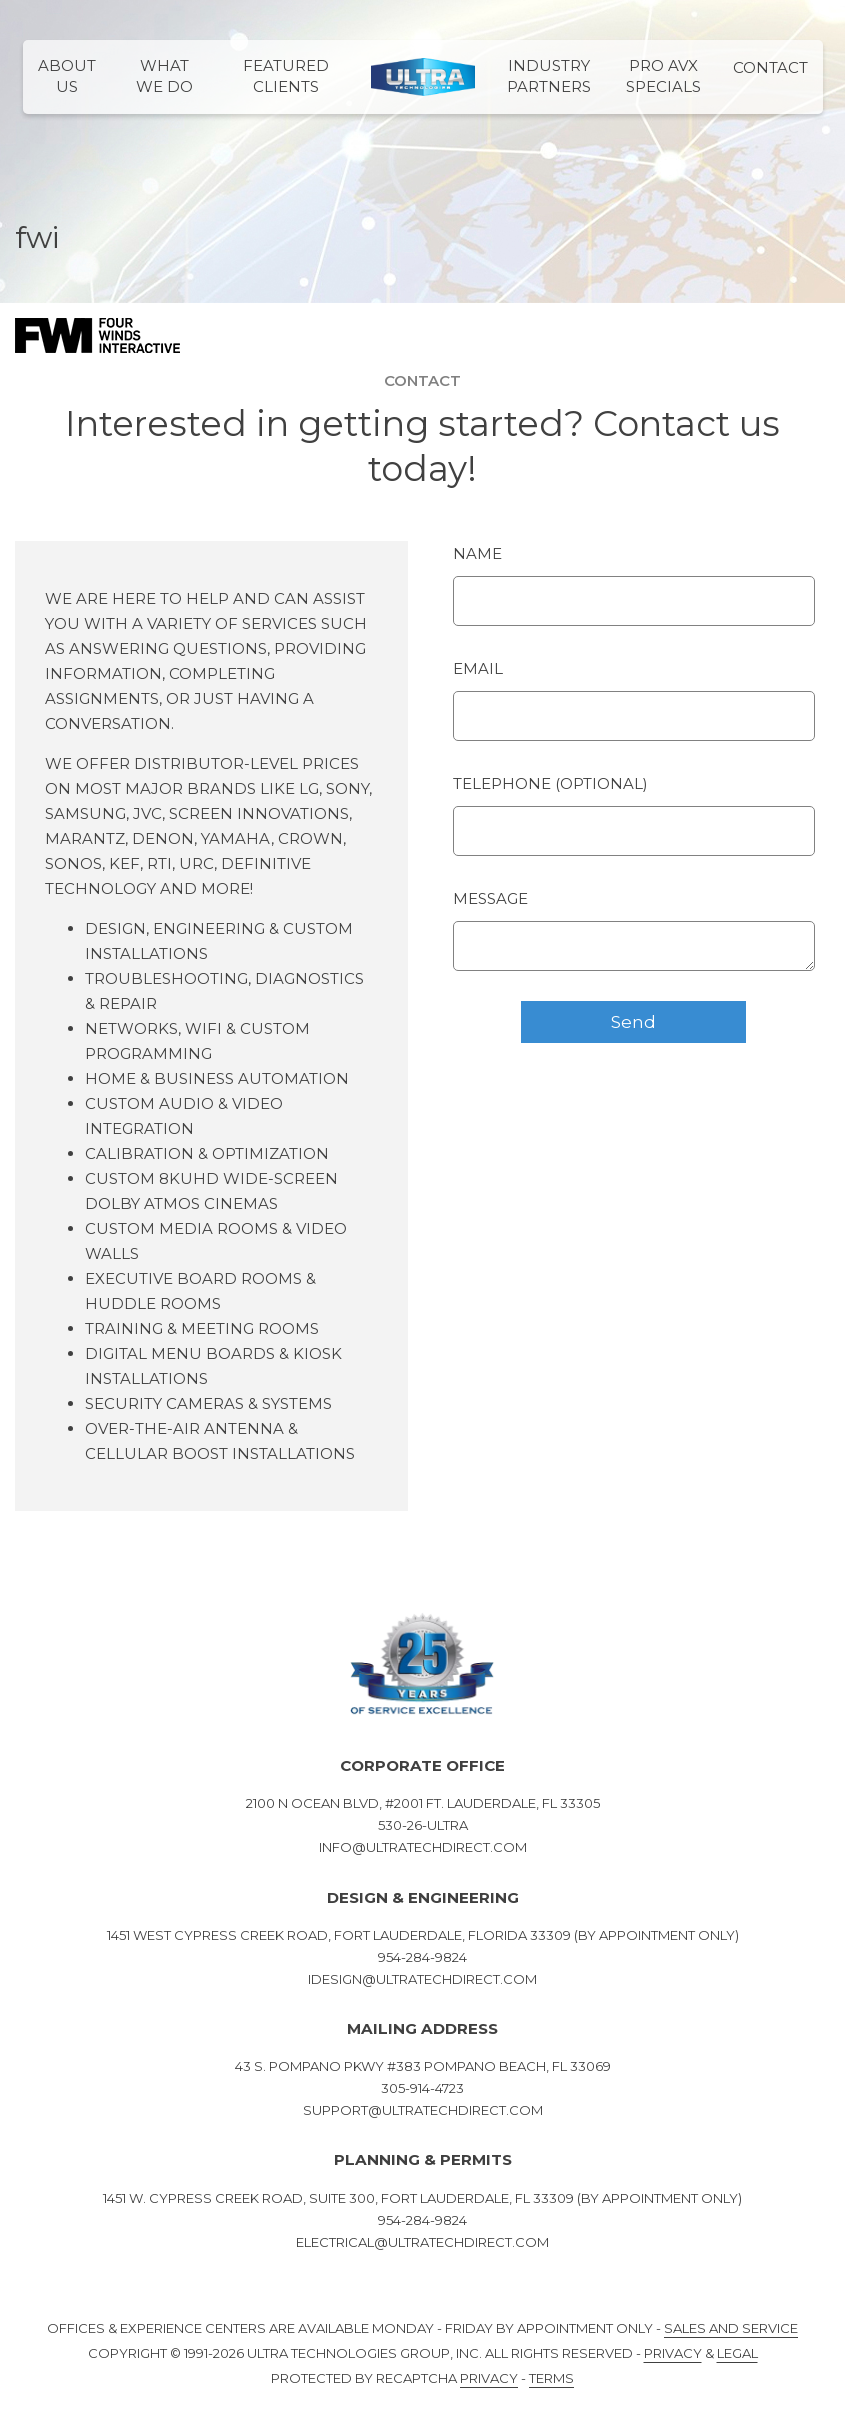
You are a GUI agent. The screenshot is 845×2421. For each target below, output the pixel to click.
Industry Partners (549, 76)
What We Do (164, 76)
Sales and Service (731, 2328)
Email (478, 668)
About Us (67, 76)
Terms (551, 2378)
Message (490, 898)
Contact (770, 67)
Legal (737, 2353)
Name (477, 553)
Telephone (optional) (550, 783)
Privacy (673, 2353)
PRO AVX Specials (663, 76)
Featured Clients (286, 76)
